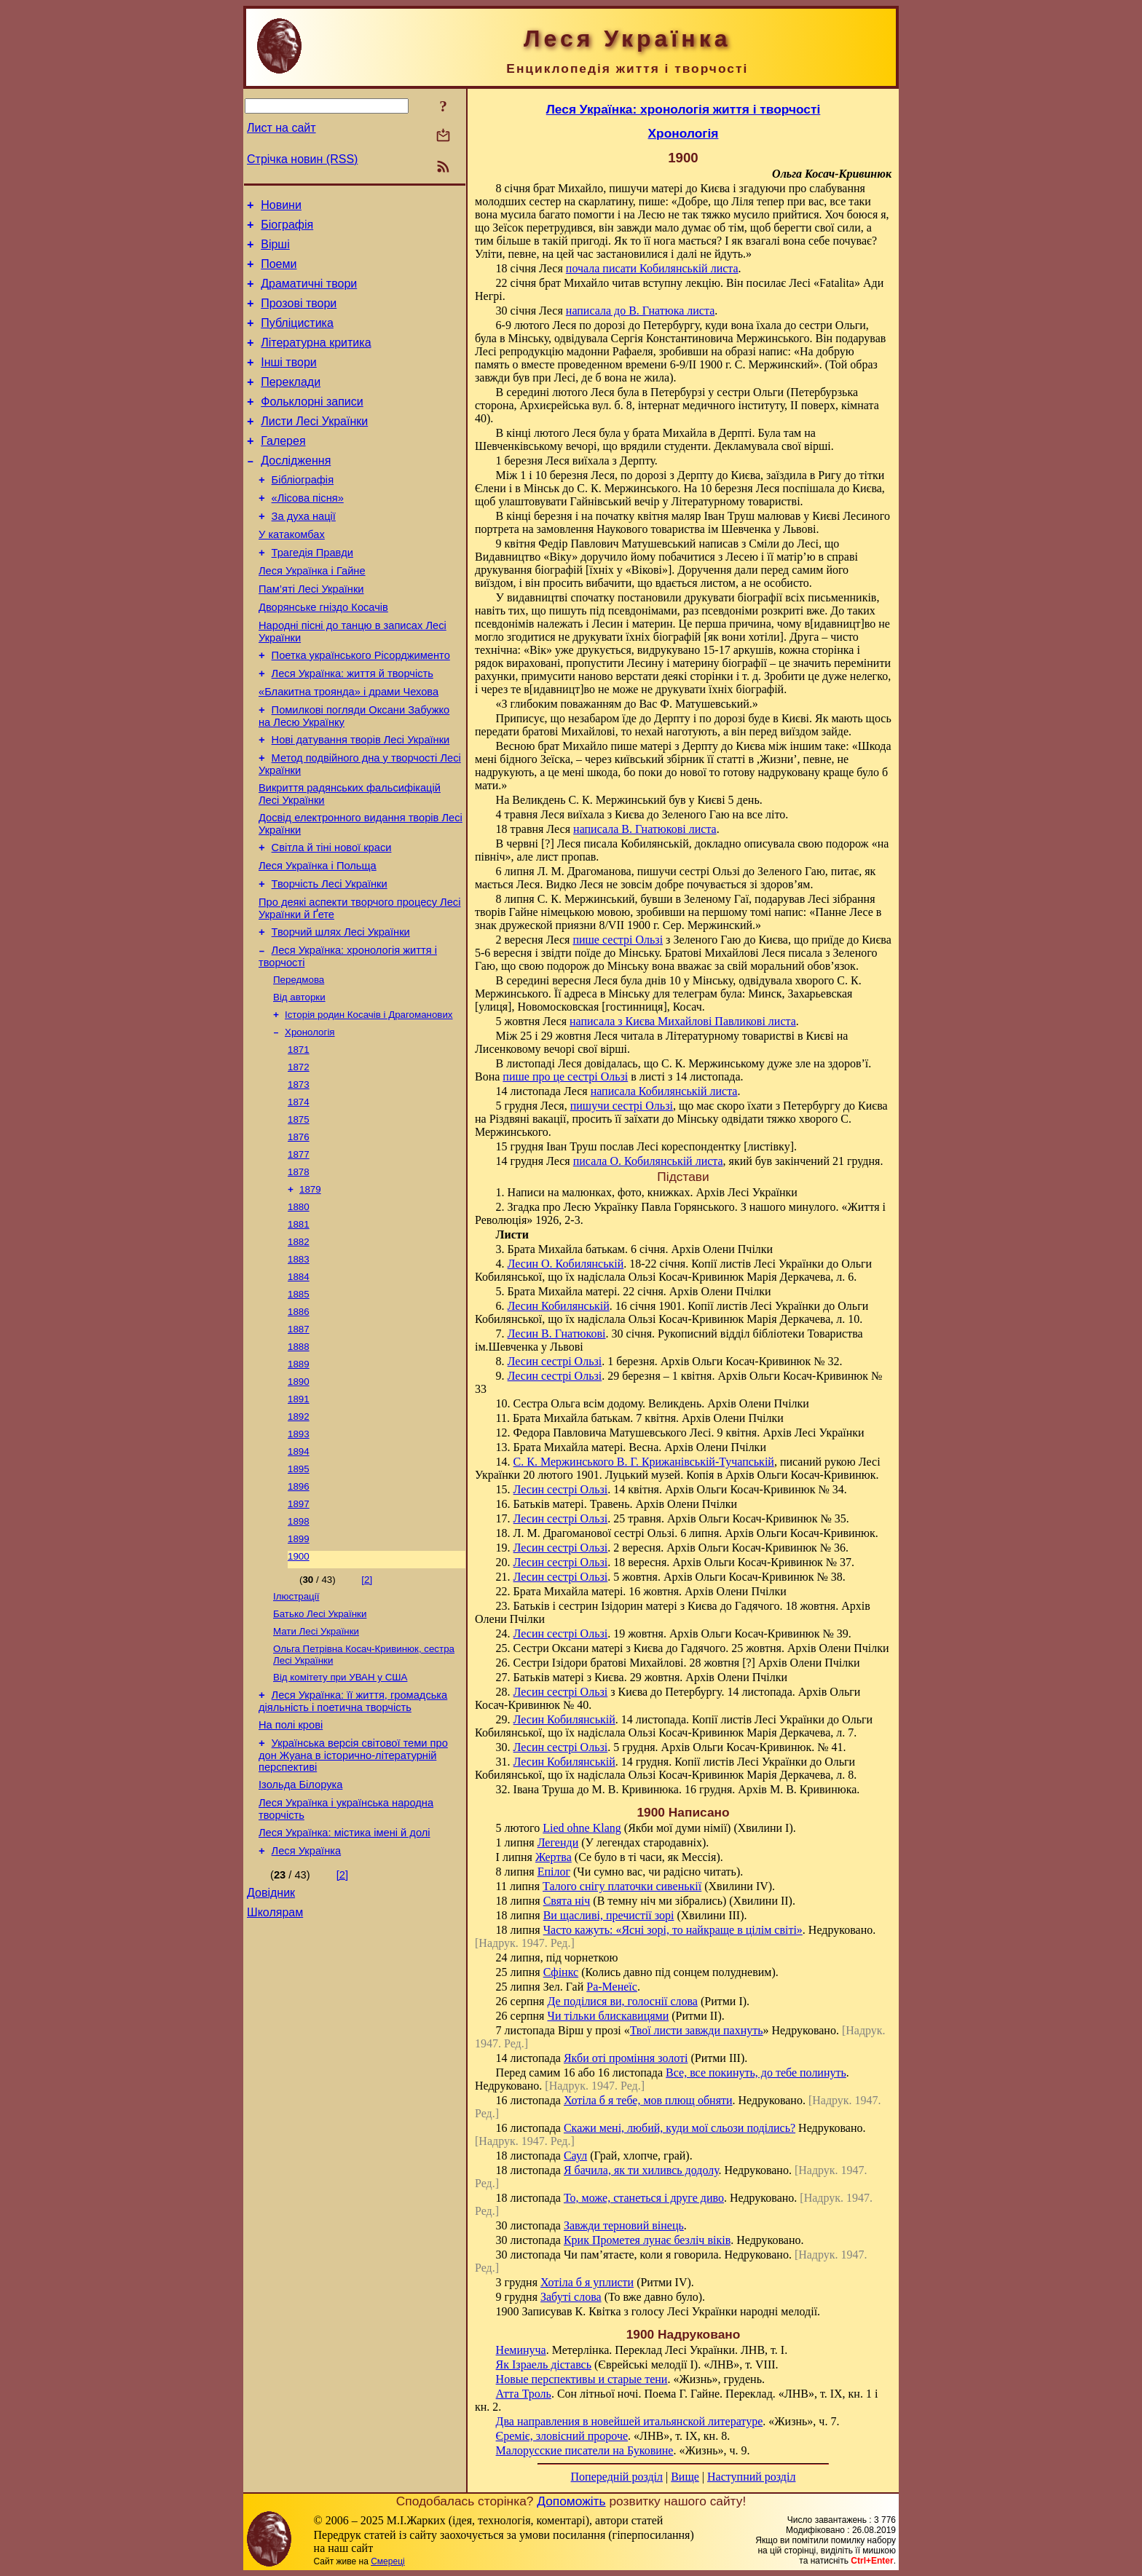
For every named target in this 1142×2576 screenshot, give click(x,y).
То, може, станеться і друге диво (644, 2198)
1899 (299, 1667)
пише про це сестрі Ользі (565, 1076)
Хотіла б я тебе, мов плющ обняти (648, 2100)
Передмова (298, 1061)
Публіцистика (297, 338)
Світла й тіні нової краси (332, 917)
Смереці (387, 2561)
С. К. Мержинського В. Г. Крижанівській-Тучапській (643, 1461)
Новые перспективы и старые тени (582, 2379)
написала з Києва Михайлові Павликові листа (683, 1021)
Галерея (283, 469)
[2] (366, 1709)
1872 (299, 1156)
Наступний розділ (751, 2476)
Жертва (553, 1857)
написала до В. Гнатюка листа (640, 310)
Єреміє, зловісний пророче (562, 2436)
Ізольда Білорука (300, 1931)
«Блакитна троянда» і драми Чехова (348, 748)
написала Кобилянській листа (664, 1091)
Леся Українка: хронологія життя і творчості (683, 109)
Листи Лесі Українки (314, 447)
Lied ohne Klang (582, 1828)
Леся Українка (307, 2004)
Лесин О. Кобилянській (566, 1263)
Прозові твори (298, 316)
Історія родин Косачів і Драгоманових (369, 1099)
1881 (299, 1326)
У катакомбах (292, 574)
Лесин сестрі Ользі (555, 1361)
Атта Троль (523, 2393)
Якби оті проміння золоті (626, 2058)
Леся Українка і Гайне (312, 614)
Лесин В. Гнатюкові (557, 1333)
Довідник (271, 2048)
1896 (299, 1610)
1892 (299, 1535)
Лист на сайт (281, 128)
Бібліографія (303, 512)
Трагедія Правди (312, 594)
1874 (299, 1194)
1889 (299, 1478)
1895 (299, 1592)
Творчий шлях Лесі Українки (341, 1010)
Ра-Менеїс (611, 1986)
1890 (299, 1497)
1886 (299, 1421)
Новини (281, 207)
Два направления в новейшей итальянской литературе (629, 2421)
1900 (299, 1686)
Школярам (275, 2069)
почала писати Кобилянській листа (652, 268)
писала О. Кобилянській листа (648, 1161)
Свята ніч (567, 1901)
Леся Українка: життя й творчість (352, 728)
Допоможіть (571, 2501)
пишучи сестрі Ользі (621, 1105)
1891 (299, 1516)
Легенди (558, 1842)
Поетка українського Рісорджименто (361, 708)
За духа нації (304, 553)
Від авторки (299, 1080)
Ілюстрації (296, 1728)
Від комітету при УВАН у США (340, 1814)
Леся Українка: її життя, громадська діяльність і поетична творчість (353, 1841)
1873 (299, 1175)
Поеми (278, 272)
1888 (299, 1459)
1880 (299, 1308)
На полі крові (291, 1867)
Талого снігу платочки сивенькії (622, 1886)
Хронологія (310, 1118)
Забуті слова (571, 2297)
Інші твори (289, 382)
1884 (299, 1383)
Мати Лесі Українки (316, 1766)
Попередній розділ (617, 2476)
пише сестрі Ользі (617, 939)
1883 (299, 1364)
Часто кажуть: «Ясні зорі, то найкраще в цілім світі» (673, 1930)
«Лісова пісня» (308, 533)
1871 (299, 1137)
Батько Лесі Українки (319, 1747)
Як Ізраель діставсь (543, 2364)
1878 (299, 1270)
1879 (310, 1289)
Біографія (287, 229)
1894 (299, 1573)
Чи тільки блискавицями (608, 2016)
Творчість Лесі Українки (329, 958)
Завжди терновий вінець (624, 2225)
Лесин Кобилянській (559, 1306)
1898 (299, 1648)
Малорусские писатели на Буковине (585, 2450)
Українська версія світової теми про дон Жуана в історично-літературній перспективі (353, 1899)
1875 (299, 1213)
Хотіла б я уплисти (587, 2282)
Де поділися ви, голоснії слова (622, 2001)
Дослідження (296, 491)
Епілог (553, 1871)
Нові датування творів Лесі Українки (361, 801)
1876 (299, 1232)
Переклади (290, 404)
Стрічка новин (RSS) (302, 159)
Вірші (275, 251)
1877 (299, 1251)
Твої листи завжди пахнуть (696, 2030)
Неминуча (521, 2350)
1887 (299, 1440)
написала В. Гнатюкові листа (645, 829)
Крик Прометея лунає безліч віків (647, 2240)
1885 (299, 1402)
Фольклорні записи (312, 425)
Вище (685, 2476)
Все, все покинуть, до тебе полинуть (756, 2072)
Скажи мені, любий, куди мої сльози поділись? (679, 2128)
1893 (299, 1554)
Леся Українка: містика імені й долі (344, 1983)
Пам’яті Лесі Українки (311, 635)
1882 (299, 1345)
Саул (575, 2155)
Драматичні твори (309, 294)
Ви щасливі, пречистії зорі (608, 1915)
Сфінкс (561, 1972)
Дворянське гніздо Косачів (323, 655)
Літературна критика (316, 360)
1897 (299, 1629)
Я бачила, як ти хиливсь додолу (641, 2170)
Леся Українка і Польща (318, 938)
